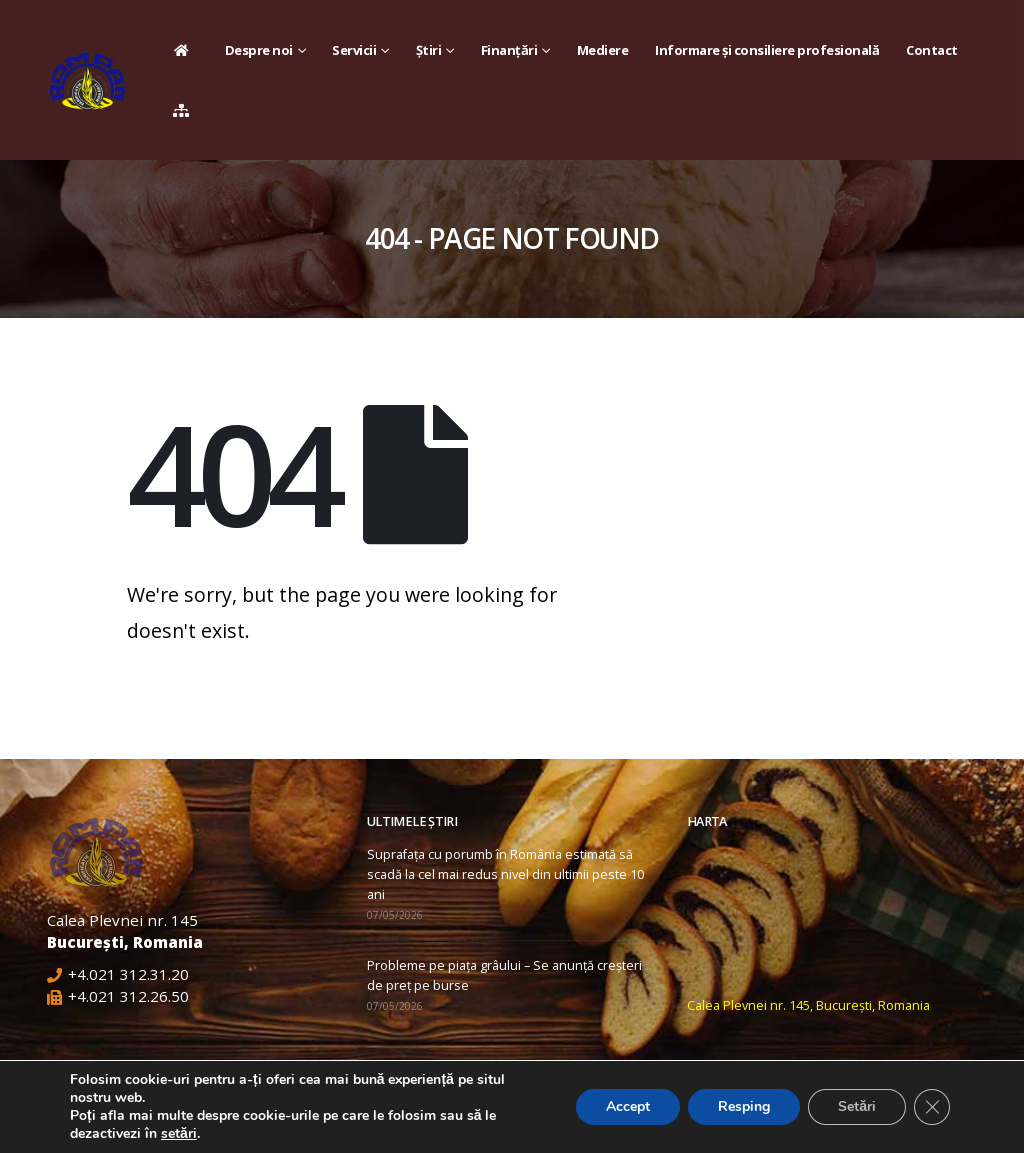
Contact (932, 50)
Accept (628, 1106)
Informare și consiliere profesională (767, 50)
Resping (744, 1106)
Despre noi (259, 50)
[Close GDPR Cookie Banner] (932, 1107)
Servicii (354, 50)
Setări (857, 1106)
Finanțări (509, 50)
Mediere (603, 50)
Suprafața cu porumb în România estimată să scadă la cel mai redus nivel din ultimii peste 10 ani (505, 874)
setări (179, 1134)
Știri (429, 50)
